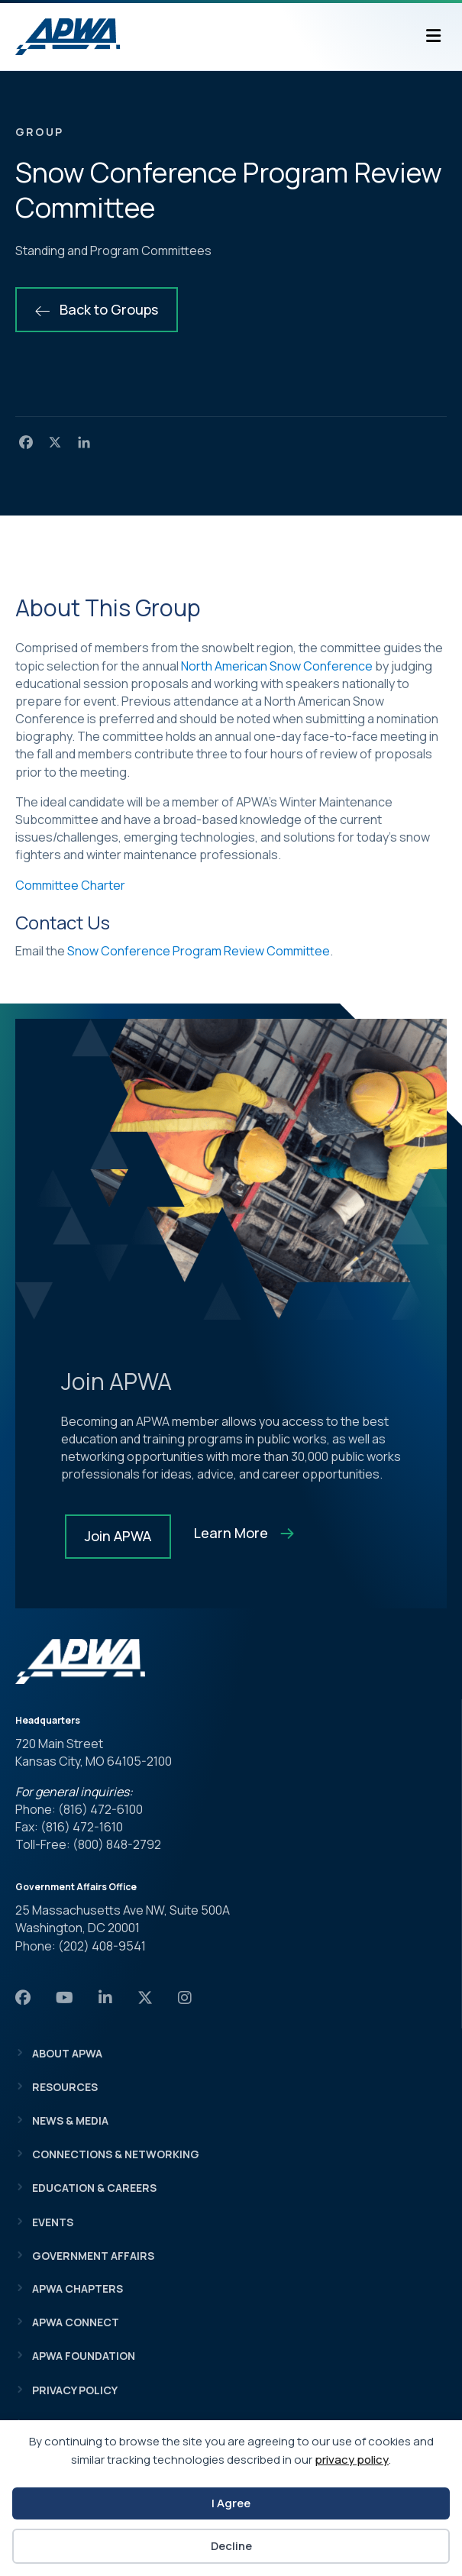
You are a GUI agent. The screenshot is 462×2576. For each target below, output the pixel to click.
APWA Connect (75, 2322)
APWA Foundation (83, 2355)
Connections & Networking (115, 2154)
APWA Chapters (77, 2288)
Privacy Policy (75, 2390)
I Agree (231, 2503)
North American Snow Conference (277, 666)
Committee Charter (70, 885)
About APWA (67, 2053)
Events (52, 2222)
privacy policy (352, 2460)
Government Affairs (93, 2255)
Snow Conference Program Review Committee (198, 950)
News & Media (70, 2120)
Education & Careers (94, 2187)
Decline (231, 2546)
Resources (65, 2087)
